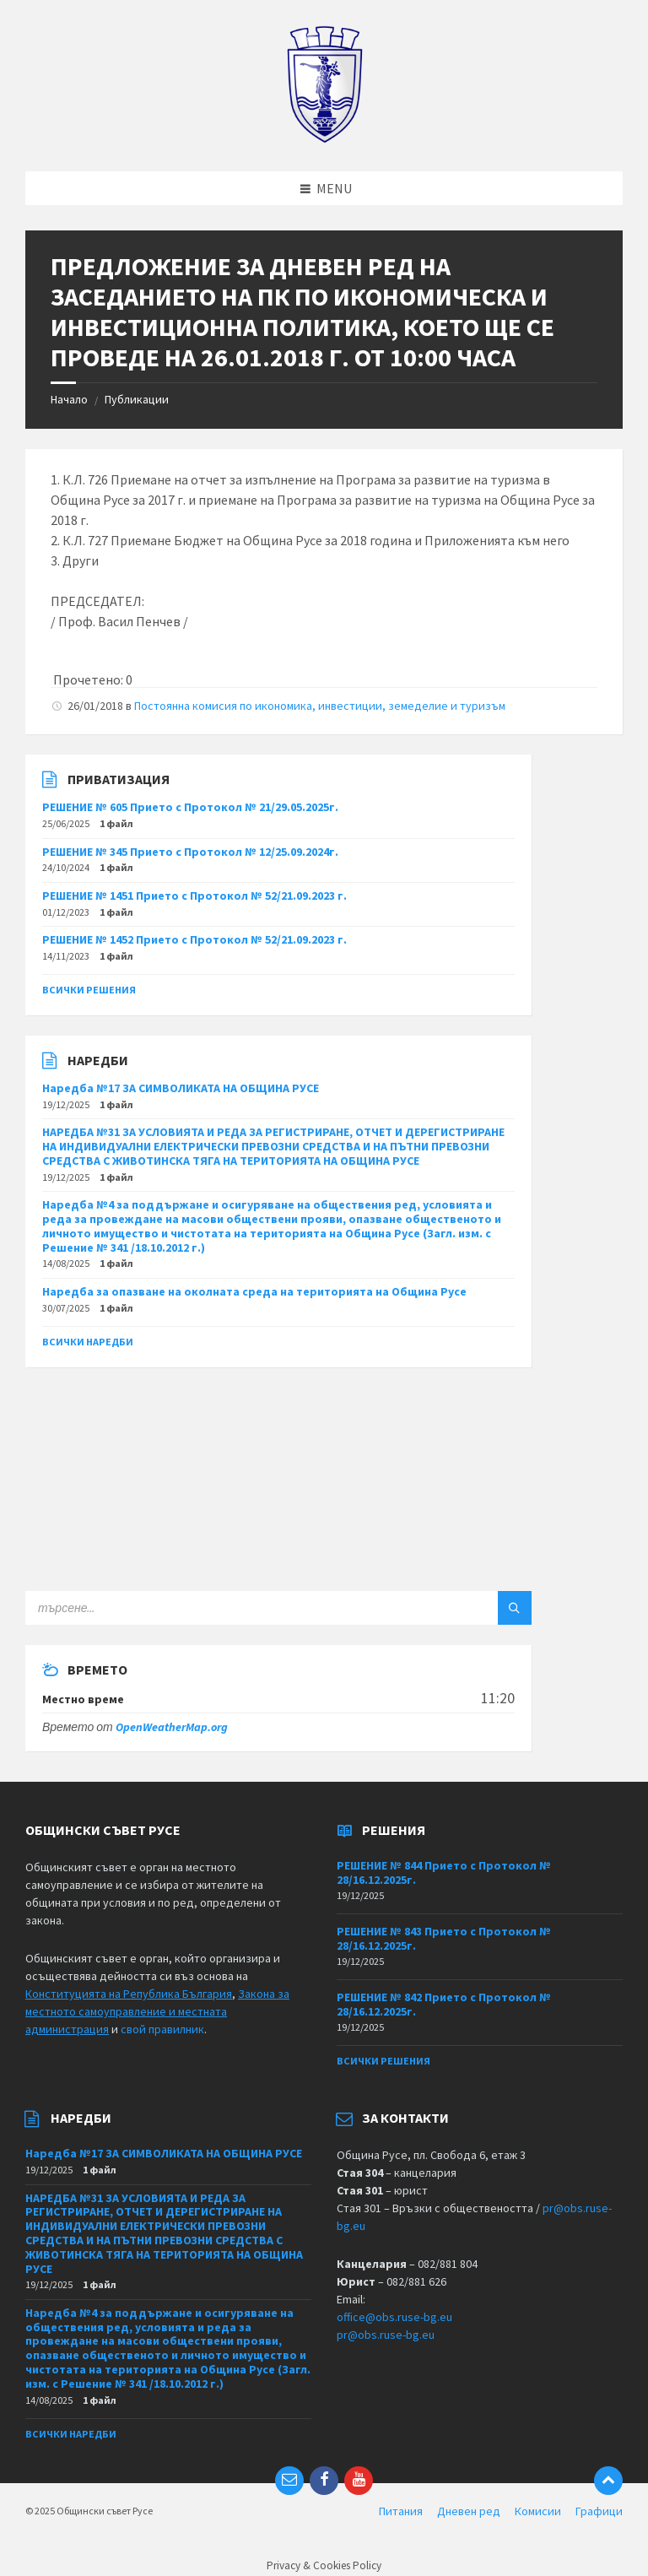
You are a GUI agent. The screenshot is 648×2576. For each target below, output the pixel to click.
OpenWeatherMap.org (172, 1726)
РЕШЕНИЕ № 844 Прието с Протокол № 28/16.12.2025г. (444, 1872)
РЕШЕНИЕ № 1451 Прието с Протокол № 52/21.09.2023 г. (194, 895)
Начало (69, 399)
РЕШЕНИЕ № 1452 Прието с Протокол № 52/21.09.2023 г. (194, 939)
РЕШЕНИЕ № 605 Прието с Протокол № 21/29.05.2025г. (190, 806)
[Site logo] (324, 138)
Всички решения (89, 989)
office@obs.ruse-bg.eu (394, 2316)
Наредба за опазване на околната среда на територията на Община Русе (254, 1291)
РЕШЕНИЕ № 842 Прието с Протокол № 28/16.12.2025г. (444, 2004)
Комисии (538, 2511)
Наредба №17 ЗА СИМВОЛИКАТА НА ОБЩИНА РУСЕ (180, 1088)
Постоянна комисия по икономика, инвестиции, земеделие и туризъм (319, 705)
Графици (599, 2511)
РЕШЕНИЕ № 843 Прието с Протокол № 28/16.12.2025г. (444, 1938)
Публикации (137, 399)
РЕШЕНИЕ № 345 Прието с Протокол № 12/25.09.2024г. (190, 851)
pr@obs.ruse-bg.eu (386, 2334)
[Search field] (236, 1608)
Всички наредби (87, 1341)
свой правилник (162, 2029)
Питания (401, 2511)
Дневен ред (468, 2511)
